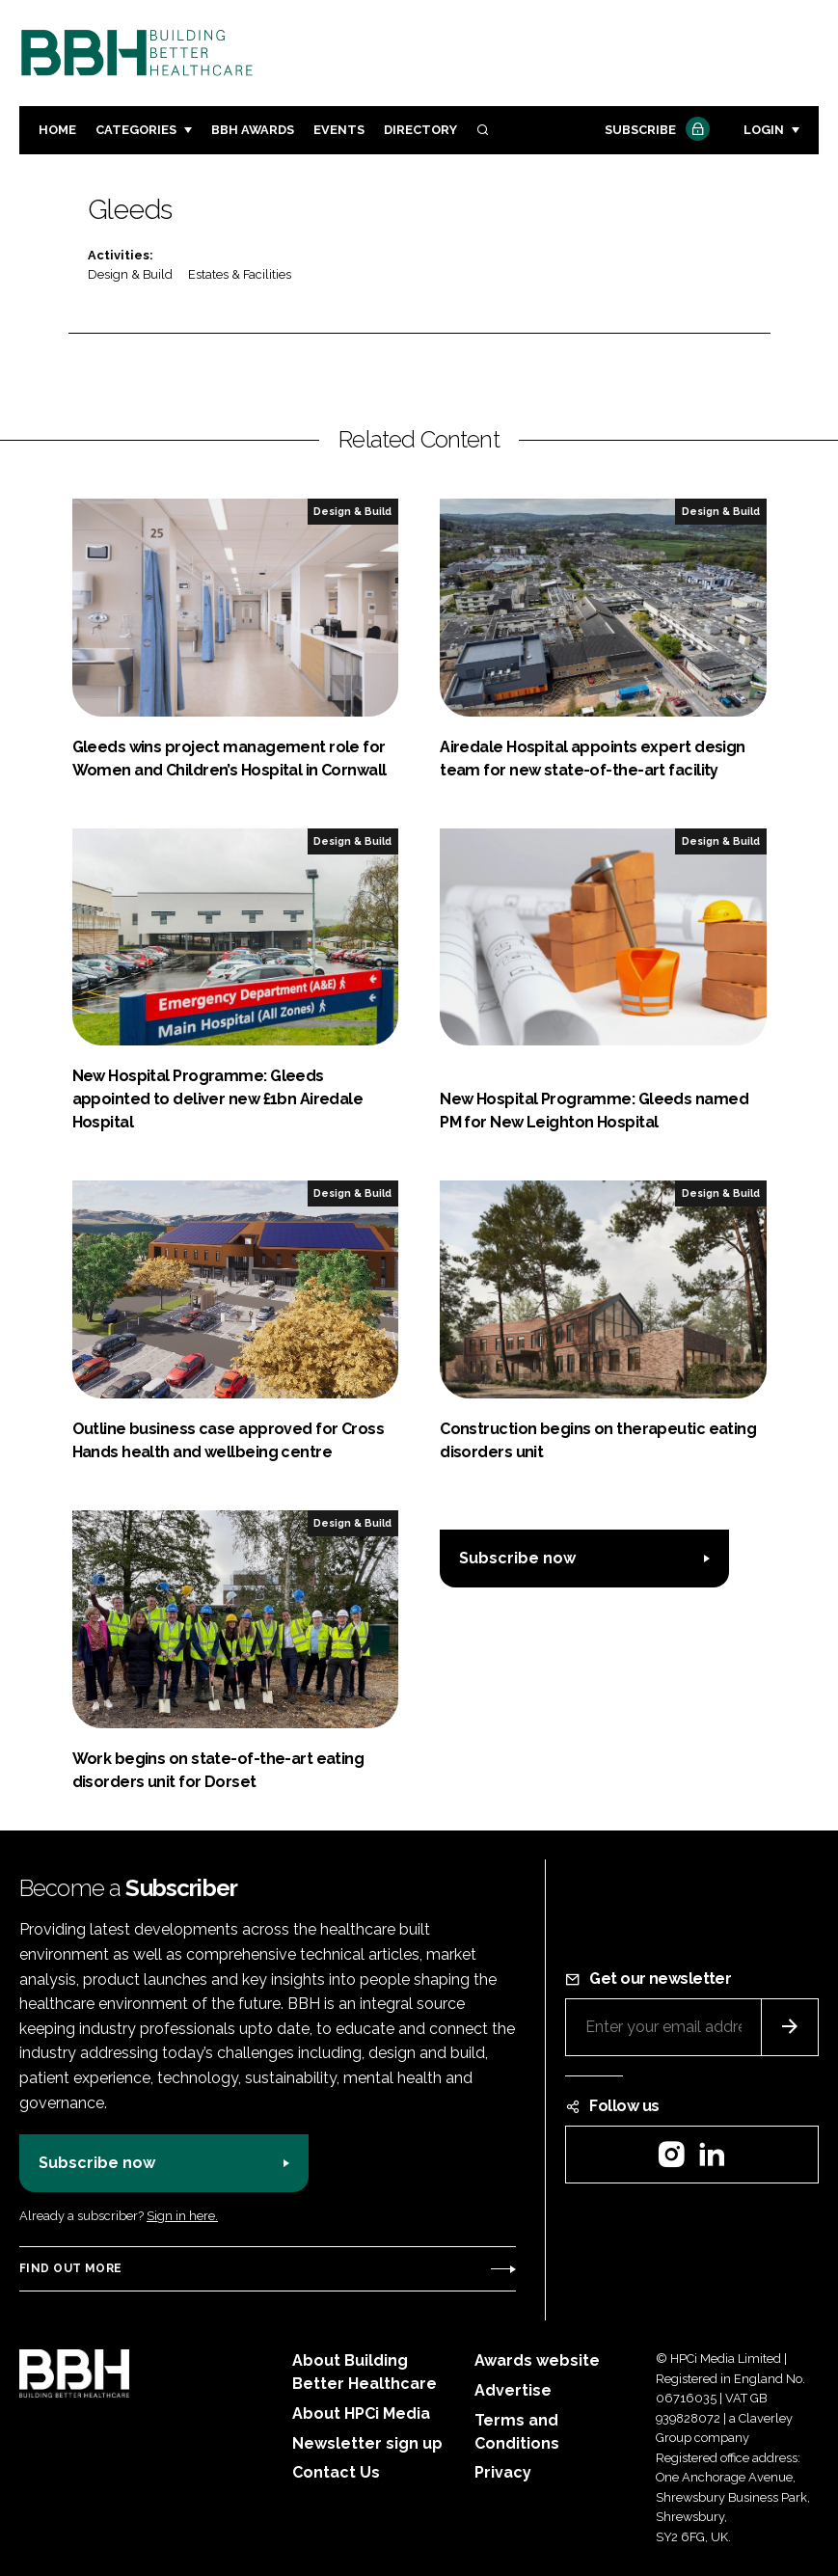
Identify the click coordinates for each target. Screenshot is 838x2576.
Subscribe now (517, 1558)
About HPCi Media (361, 2413)
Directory (420, 129)
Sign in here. (182, 2216)
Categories (135, 129)
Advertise (513, 2390)
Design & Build (130, 274)
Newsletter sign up (367, 2443)
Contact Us (336, 2472)
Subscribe (655, 131)
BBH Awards (252, 129)
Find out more (70, 2268)
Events (339, 129)
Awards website (537, 2360)
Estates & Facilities (239, 274)
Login (763, 129)
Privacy (502, 2472)
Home (57, 129)
